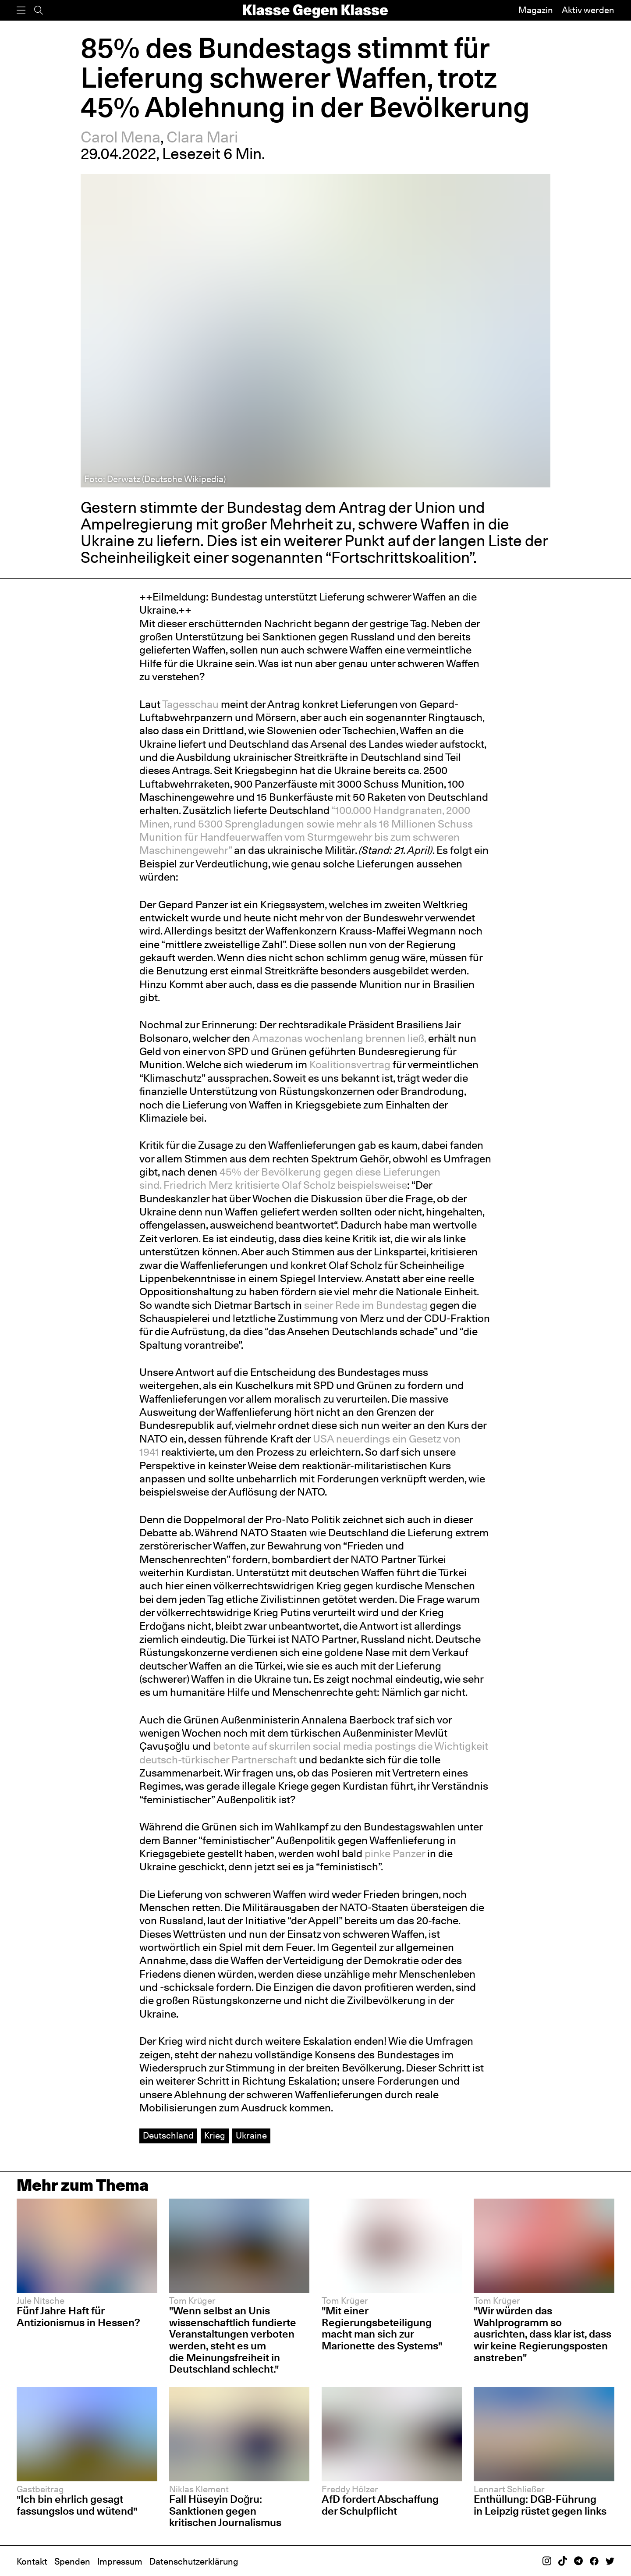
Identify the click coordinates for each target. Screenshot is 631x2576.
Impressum (119, 2561)
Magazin (535, 10)
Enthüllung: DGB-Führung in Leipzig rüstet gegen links (540, 2505)
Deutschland (168, 2135)
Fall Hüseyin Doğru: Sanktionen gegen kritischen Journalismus (225, 2511)
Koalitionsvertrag (349, 1064)
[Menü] (21, 10)
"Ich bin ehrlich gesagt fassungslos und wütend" (77, 2505)
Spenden (72, 2561)
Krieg (214, 2135)
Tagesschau (190, 704)
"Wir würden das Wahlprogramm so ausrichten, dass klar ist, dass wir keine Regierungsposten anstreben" (542, 2333)
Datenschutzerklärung (193, 2561)
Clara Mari (202, 137)
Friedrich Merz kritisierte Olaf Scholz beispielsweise (285, 1185)
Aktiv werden (588, 10)
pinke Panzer (395, 1853)
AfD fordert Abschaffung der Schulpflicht (380, 2505)
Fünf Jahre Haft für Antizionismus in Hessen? (78, 2316)
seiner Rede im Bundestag (366, 1305)
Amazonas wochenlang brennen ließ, (339, 1038)
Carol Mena (120, 137)
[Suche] (38, 10)
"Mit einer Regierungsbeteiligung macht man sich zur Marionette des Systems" (382, 2328)
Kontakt (32, 2561)
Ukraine (251, 2135)
